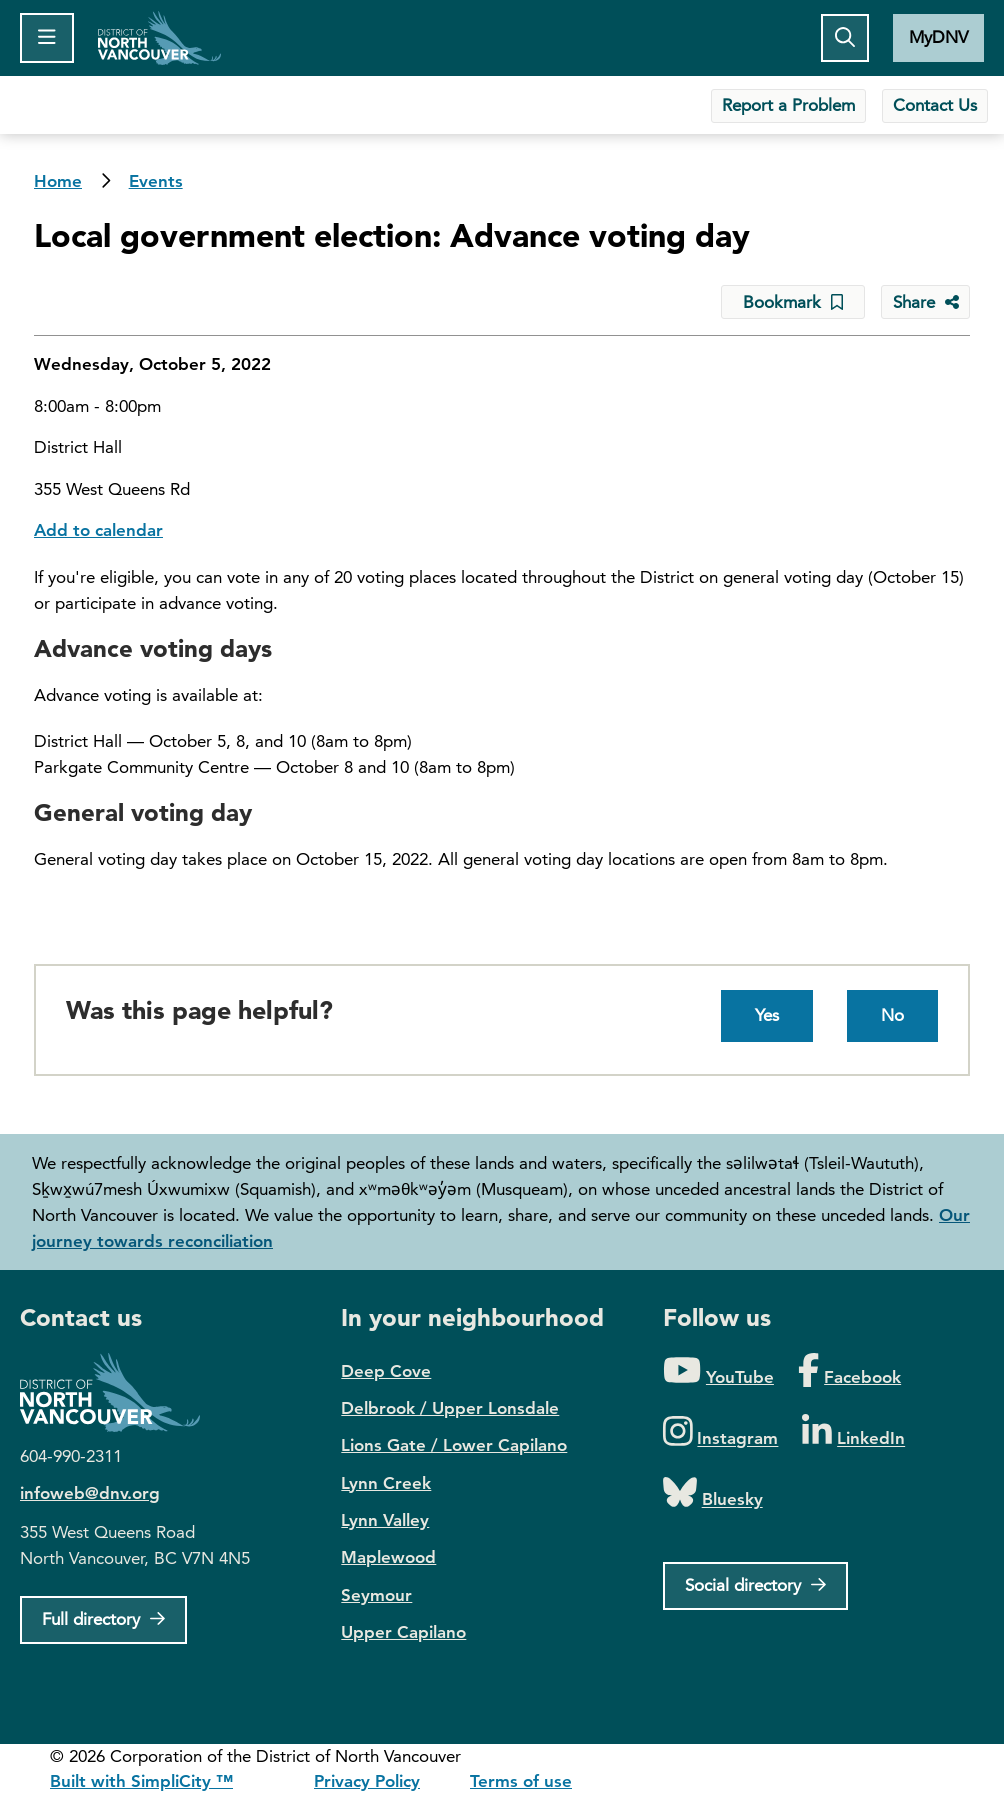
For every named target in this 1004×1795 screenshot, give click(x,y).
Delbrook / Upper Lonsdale (450, 1408)
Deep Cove (386, 1371)
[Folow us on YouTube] (718, 1371)
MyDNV (938, 37)
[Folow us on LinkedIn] (853, 1432)
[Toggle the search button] (845, 38)
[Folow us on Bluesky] (713, 1493)
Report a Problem (788, 105)
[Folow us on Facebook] (849, 1371)
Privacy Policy (367, 1781)
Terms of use (521, 1781)
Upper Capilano (403, 1632)
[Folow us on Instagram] (721, 1432)
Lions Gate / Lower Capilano (454, 1445)
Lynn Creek (386, 1483)
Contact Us (935, 105)
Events (156, 181)
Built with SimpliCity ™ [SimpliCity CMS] (141, 1781)
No (892, 1015)
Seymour (376, 1595)
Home (159, 38)
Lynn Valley (385, 1520)
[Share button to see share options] (925, 302)
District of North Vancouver (120, 1392)
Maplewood (388, 1557)
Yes (767, 1015)
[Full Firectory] (103, 1620)
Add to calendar (98, 530)
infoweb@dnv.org (90, 1493)
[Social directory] (755, 1586)
